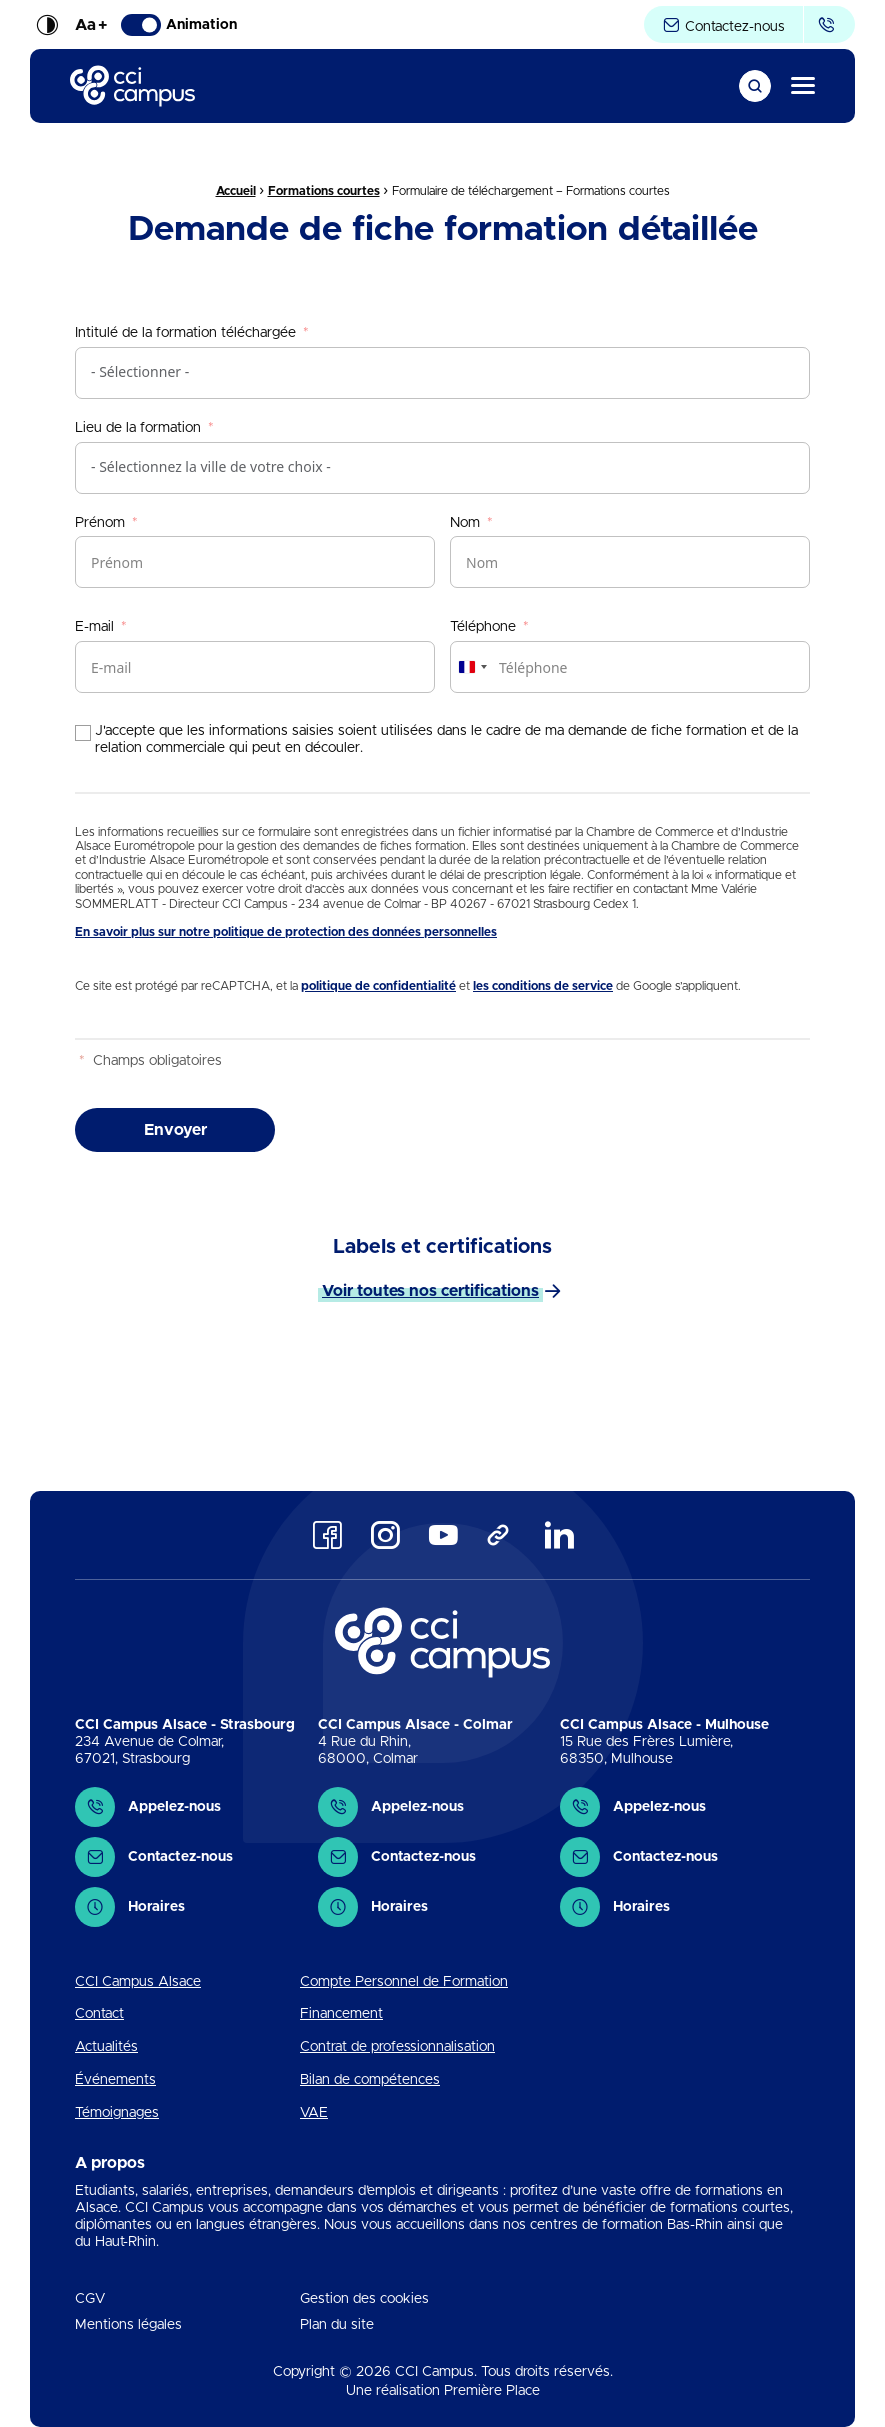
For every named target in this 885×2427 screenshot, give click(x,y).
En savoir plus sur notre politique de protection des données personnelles (286, 932)
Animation (179, 25)
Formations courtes (324, 191)
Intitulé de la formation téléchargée (185, 333)
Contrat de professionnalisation (397, 2047)
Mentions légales (128, 2325)
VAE (314, 2113)
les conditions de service (543, 986)
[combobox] (472, 667)
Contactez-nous (723, 26)
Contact (99, 2014)
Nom (465, 523)
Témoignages (117, 2113)
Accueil (236, 191)
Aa (91, 25)
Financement (341, 2014)
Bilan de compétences (370, 2080)
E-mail (94, 627)
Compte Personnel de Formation (404, 1982)
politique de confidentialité (378, 986)
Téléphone (483, 627)
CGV (90, 2299)
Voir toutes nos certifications (430, 1291)
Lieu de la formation (138, 428)
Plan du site (337, 2325)
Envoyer (175, 1130)
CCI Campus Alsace (138, 1982)
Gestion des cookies (364, 2299)
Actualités (106, 2047)
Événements (115, 2080)
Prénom (100, 523)
